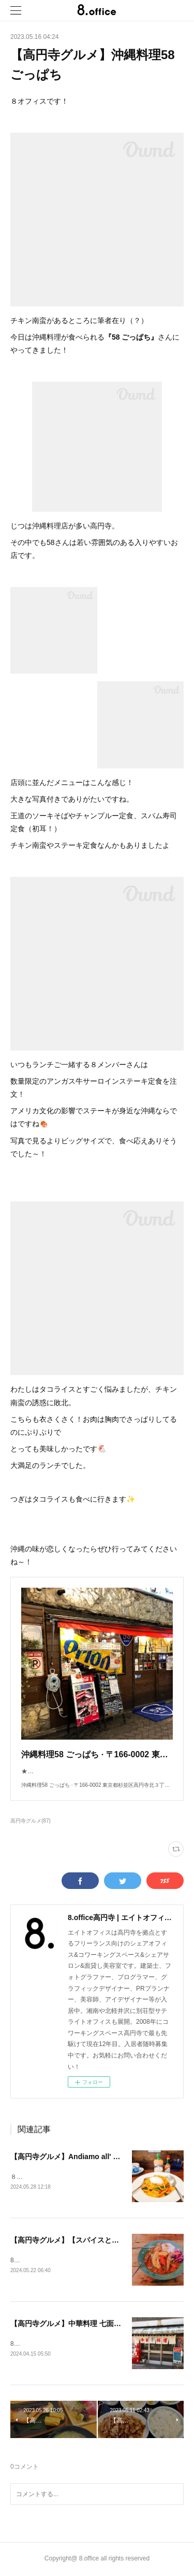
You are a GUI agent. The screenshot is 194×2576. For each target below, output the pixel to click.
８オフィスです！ (35, 2176)
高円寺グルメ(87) (30, 1821)
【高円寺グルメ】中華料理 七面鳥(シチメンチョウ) (93, 2324)
